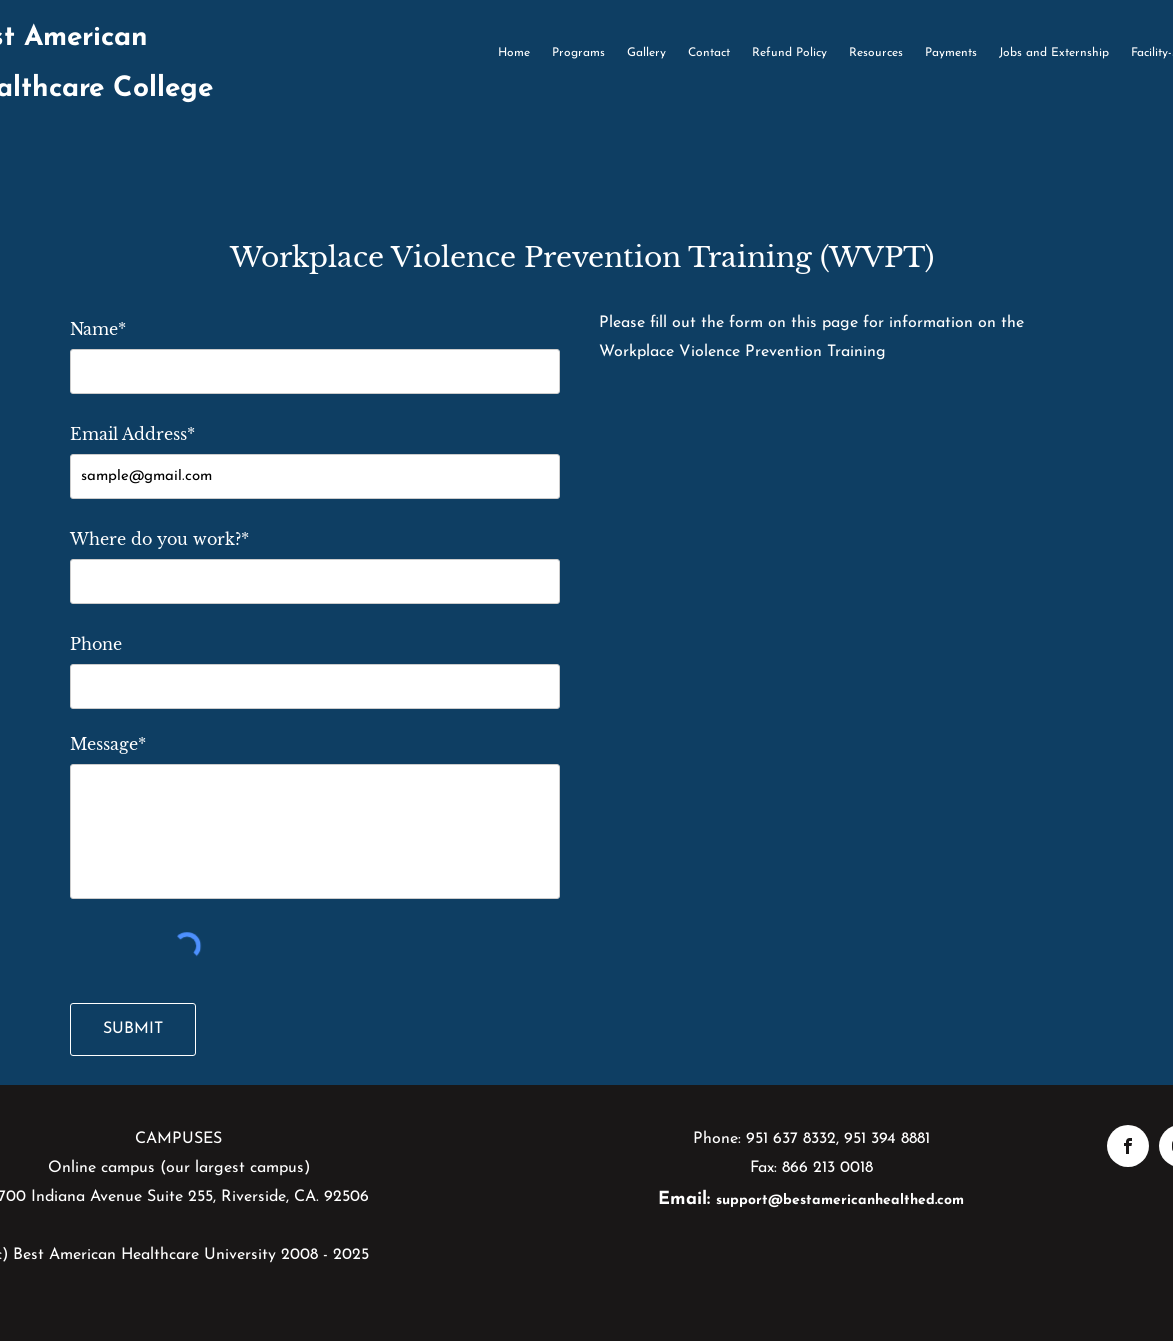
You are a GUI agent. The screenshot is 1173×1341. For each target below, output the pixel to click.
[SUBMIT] (133, 1029)
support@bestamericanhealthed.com (840, 1200)
